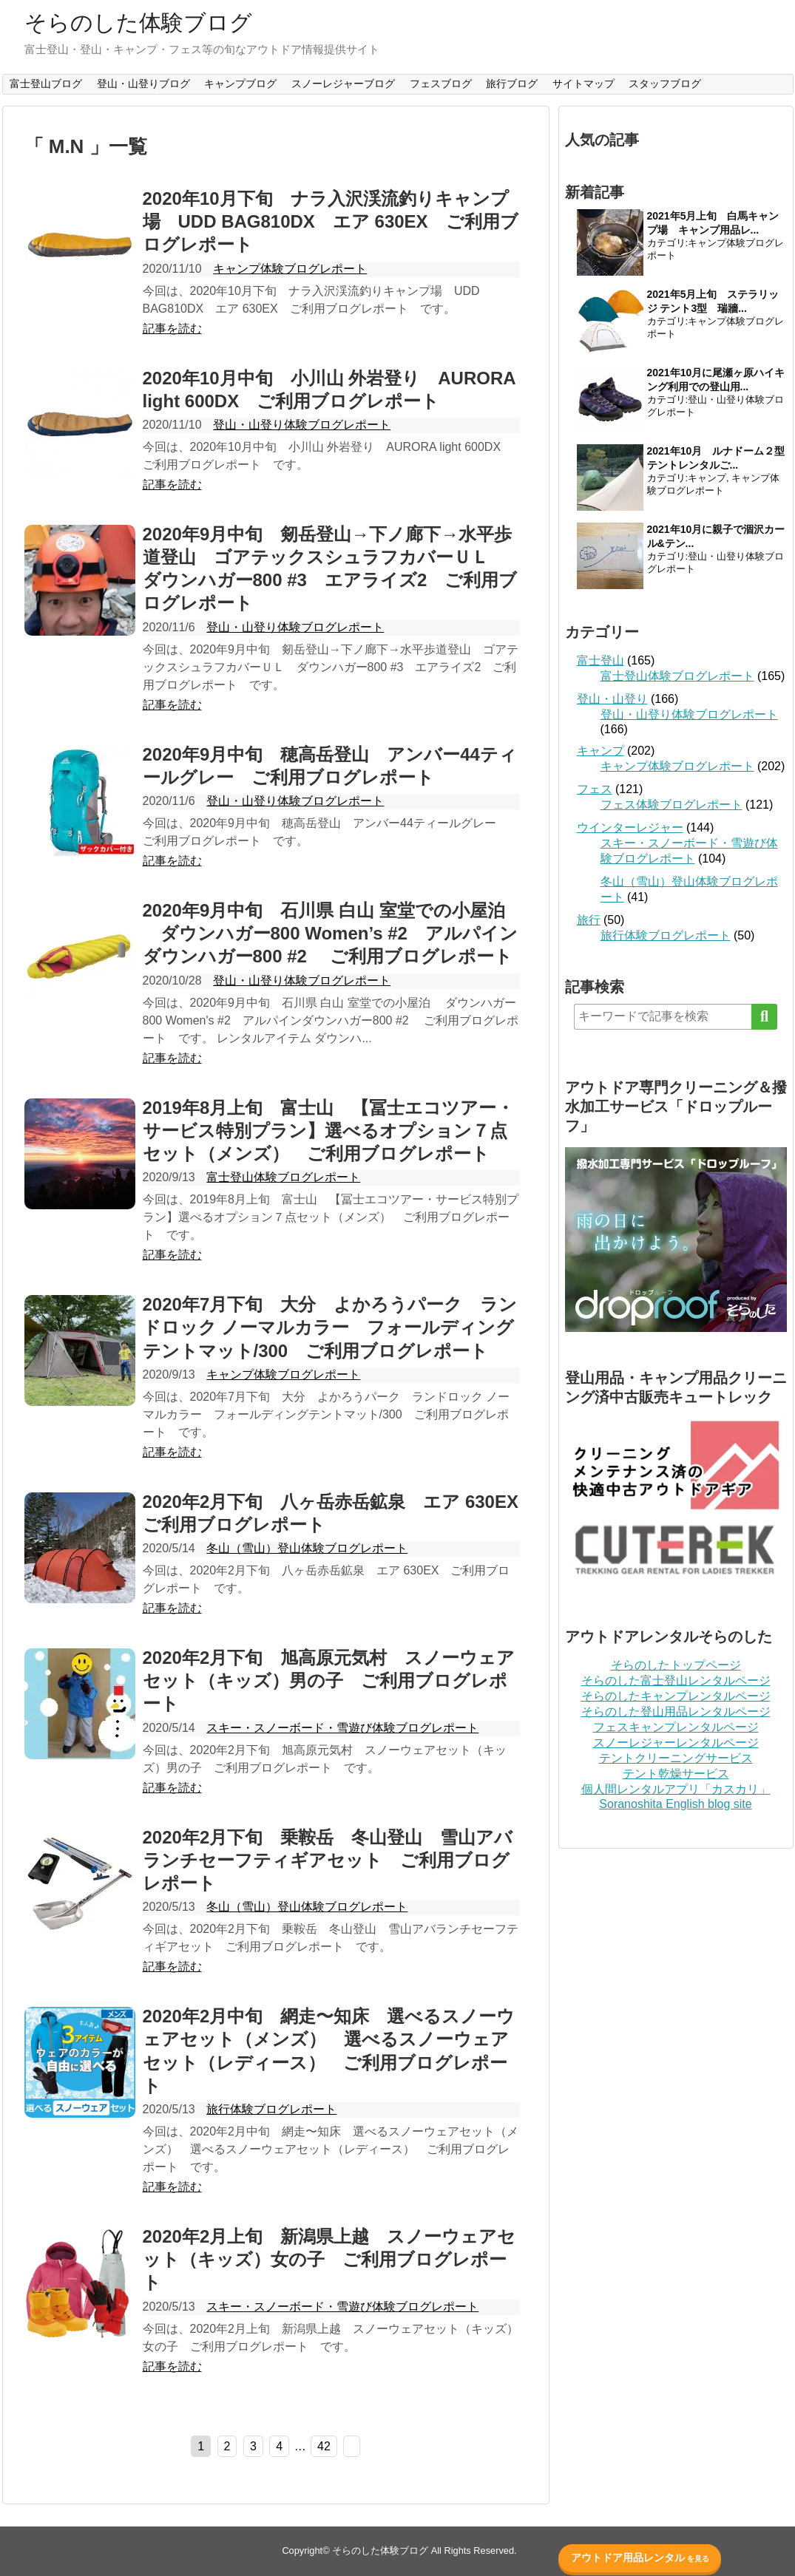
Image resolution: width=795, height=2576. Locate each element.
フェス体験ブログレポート (671, 804)
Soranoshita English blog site (675, 1804)
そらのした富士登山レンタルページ (676, 1680)
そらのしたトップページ (676, 1665)
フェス (594, 789)
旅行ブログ (512, 83)
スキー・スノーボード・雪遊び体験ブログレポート (342, 1728)
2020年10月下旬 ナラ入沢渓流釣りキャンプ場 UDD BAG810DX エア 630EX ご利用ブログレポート (330, 221)
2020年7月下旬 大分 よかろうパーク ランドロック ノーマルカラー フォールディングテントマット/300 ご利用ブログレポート (330, 1327)
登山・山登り (612, 699)
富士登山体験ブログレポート (283, 1177)
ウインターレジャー (630, 827)
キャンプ (707, 477)
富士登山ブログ (46, 83)
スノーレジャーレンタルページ (676, 1742)
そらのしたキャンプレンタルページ (676, 1696)
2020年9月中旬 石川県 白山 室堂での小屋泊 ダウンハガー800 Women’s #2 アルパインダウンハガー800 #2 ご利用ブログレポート (330, 933)
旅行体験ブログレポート (271, 2109)
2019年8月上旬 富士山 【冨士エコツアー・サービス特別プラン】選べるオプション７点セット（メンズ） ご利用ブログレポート (329, 1130)
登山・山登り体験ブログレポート (301, 424)
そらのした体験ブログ (138, 22)
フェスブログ (441, 83)
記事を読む (172, 328)
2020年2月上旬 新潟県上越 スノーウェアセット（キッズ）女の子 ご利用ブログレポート (329, 2259)
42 (324, 2446)
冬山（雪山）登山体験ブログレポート (306, 1548)
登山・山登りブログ (143, 83)
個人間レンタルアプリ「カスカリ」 (676, 1789)
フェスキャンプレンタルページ (676, 1727)
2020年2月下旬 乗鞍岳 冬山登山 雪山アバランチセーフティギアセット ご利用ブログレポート (328, 1860)
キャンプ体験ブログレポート (290, 268)
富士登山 (600, 660)
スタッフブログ (665, 83)
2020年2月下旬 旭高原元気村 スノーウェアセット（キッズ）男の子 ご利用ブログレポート (329, 1680)
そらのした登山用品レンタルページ (676, 1711)
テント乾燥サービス (676, 1773)
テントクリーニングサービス (676, 1758)
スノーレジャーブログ (343, 83)
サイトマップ (583, 83)
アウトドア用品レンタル (640, 2557)
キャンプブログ (240, 83)
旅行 (589, 920)
